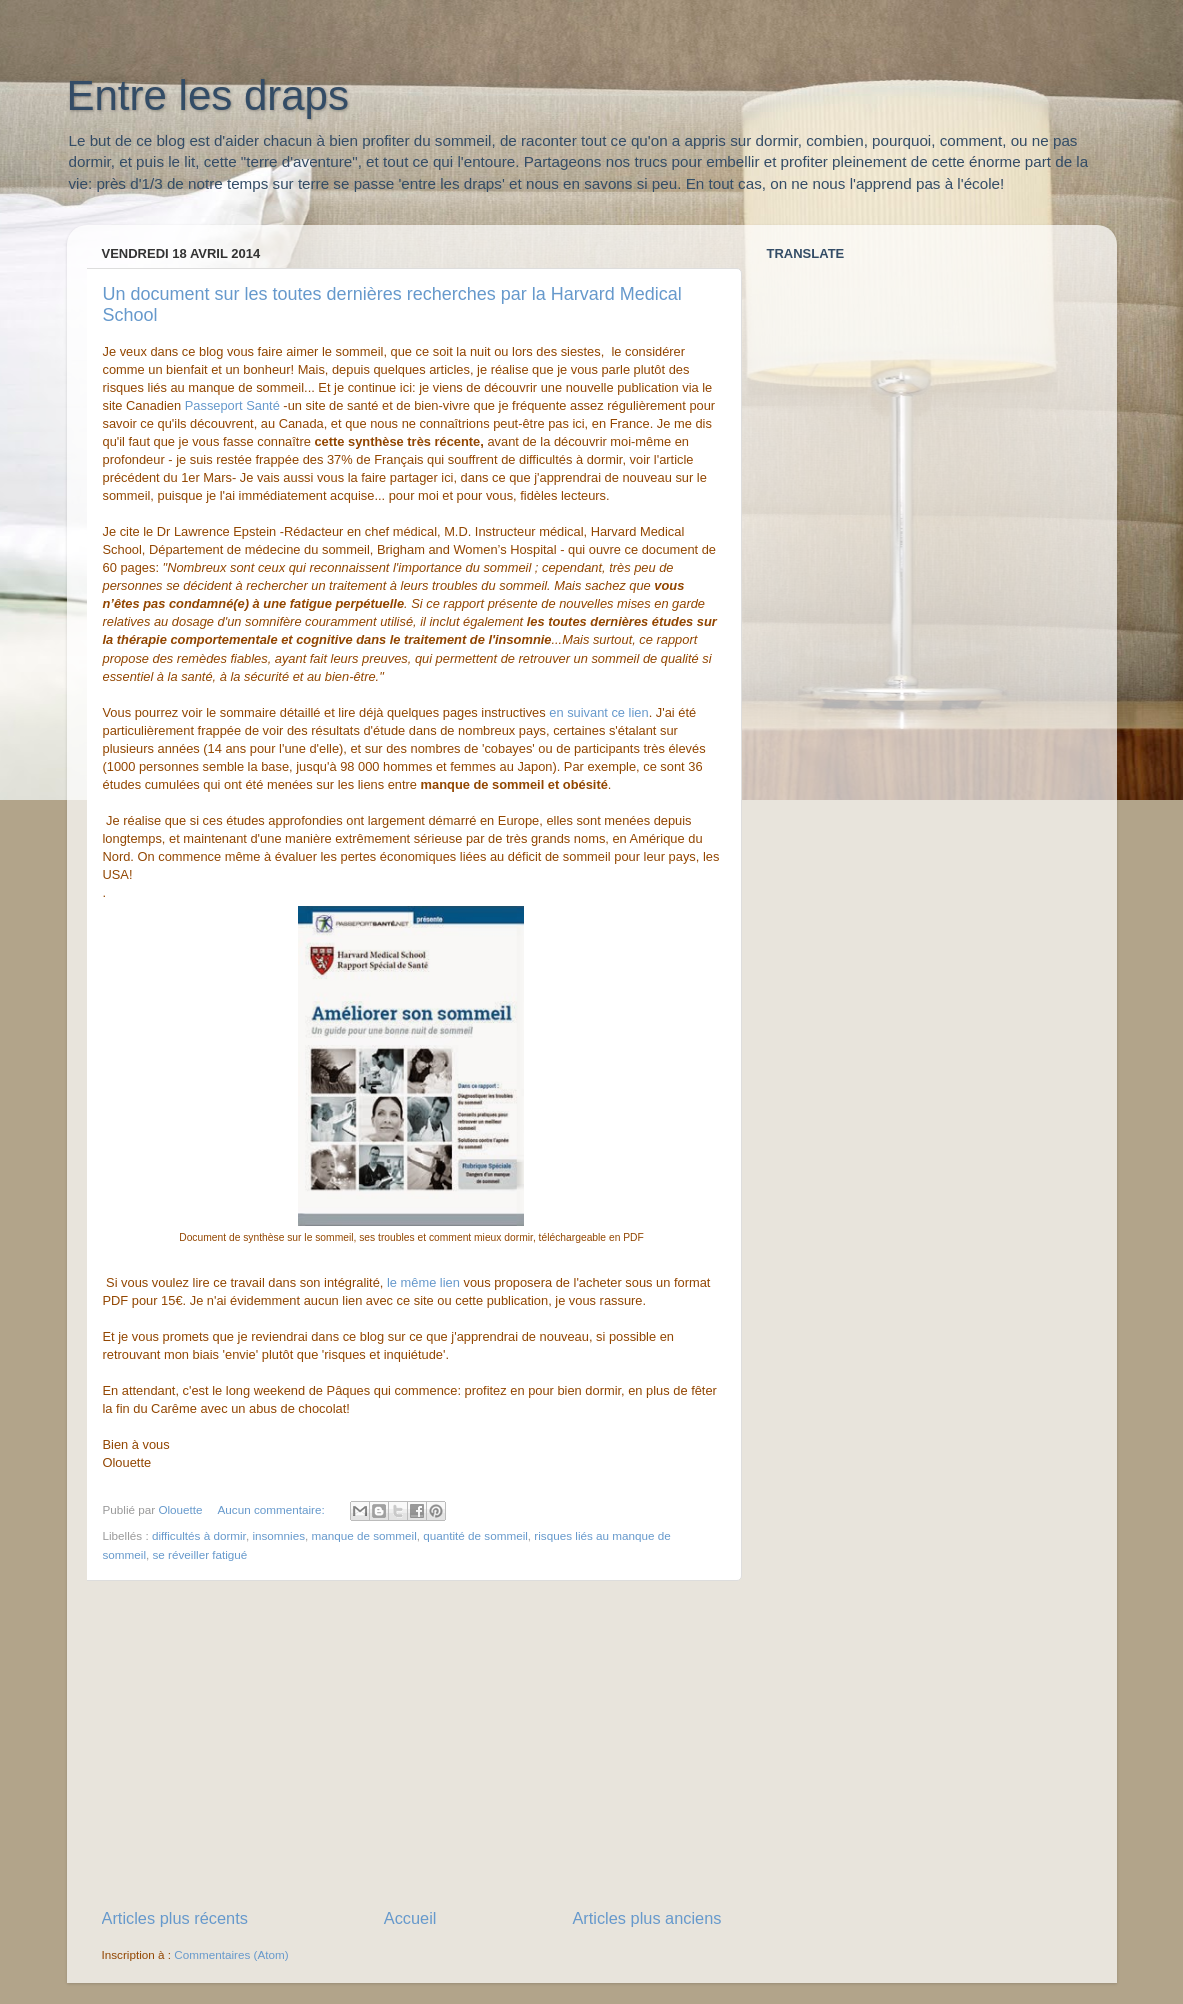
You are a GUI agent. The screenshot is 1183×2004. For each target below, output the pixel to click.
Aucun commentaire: (273, 1509)
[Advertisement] (412, 1744)
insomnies (278, 1535)
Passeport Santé (232, 405)
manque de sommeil (364, 1535)
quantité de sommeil (475, 1535)
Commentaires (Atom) (231, 1954)
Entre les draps (208, 95)
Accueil (410, 1918)
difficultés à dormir (199, 1535)
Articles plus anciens (646, 1918)
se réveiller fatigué (200, 1554)
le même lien (425, 1282)
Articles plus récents (175, 1918)
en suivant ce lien (598, 712)
